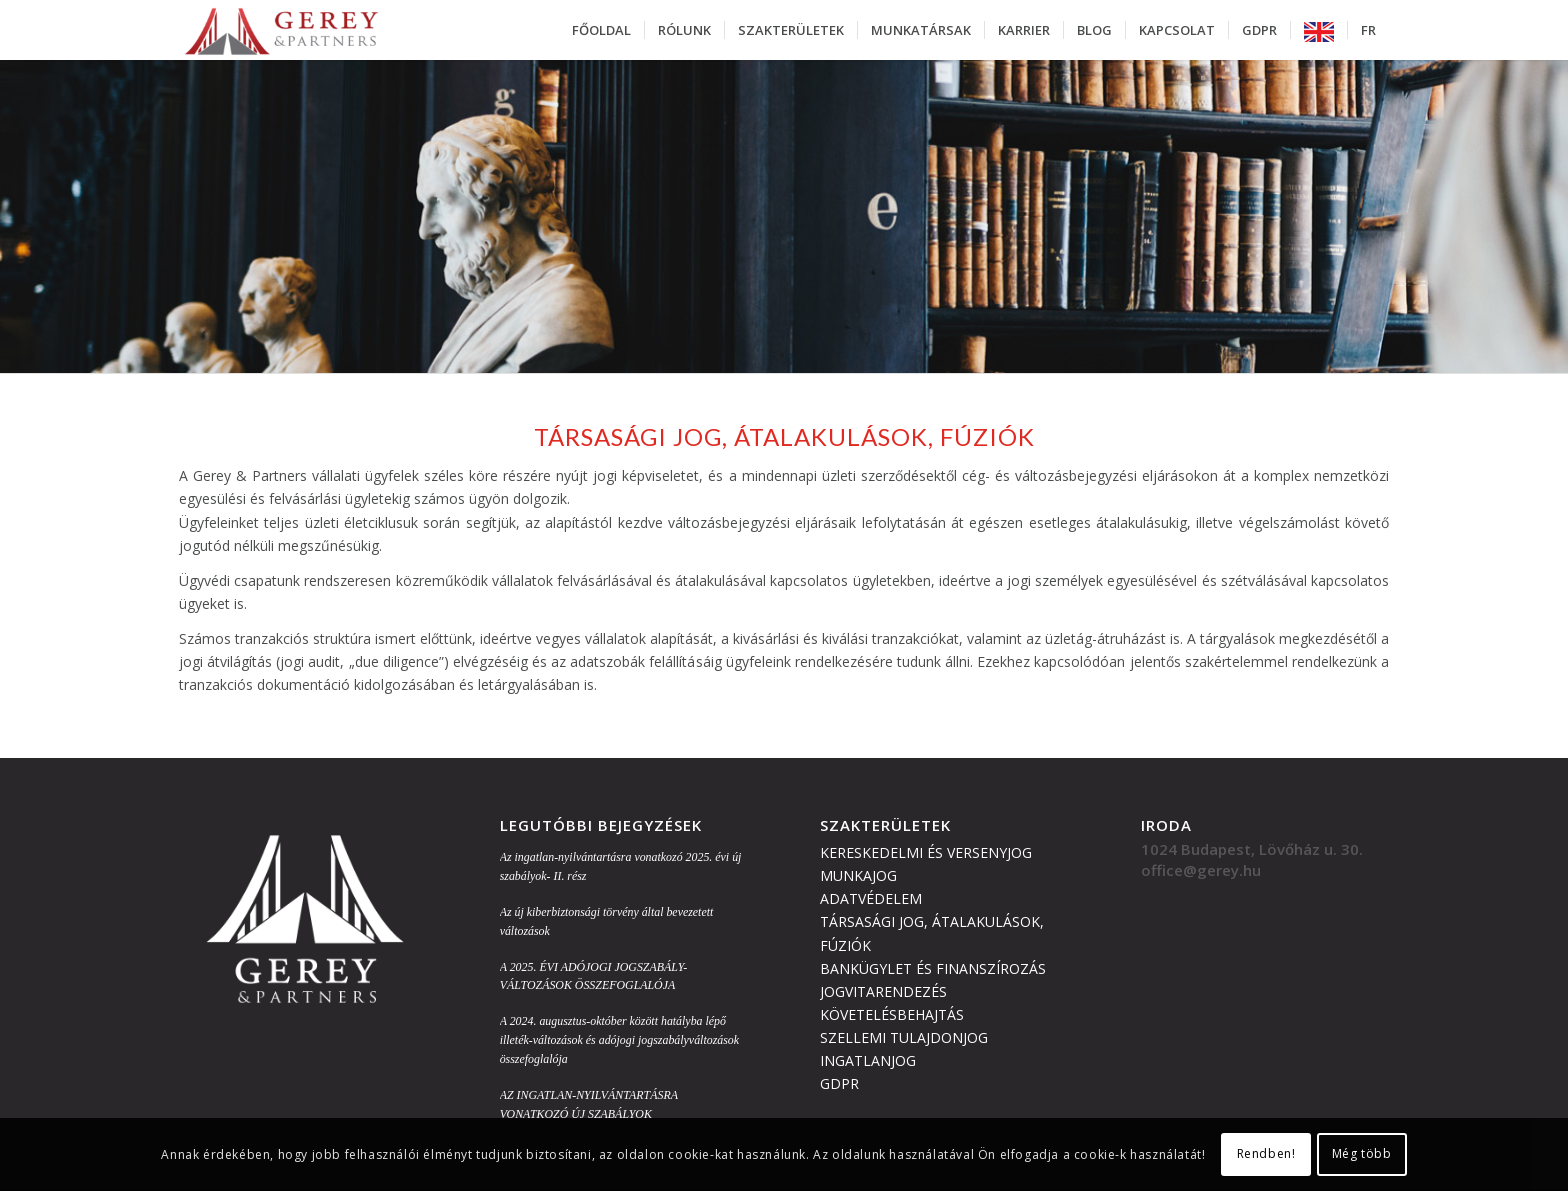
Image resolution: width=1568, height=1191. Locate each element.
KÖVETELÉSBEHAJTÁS (892, 1014)
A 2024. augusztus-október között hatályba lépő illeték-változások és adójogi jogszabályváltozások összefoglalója (619, 1040)
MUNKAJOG (858, 875)
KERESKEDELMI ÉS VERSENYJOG (926, 852)
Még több (1362, 1153)
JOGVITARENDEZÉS (883, 991)
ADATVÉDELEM (871, 898)
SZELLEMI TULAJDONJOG (904, 1037)
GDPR (839, 1083)
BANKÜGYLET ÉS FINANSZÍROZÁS (933, 968)
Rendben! (1266, 1153)
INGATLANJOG (868, 1060)
